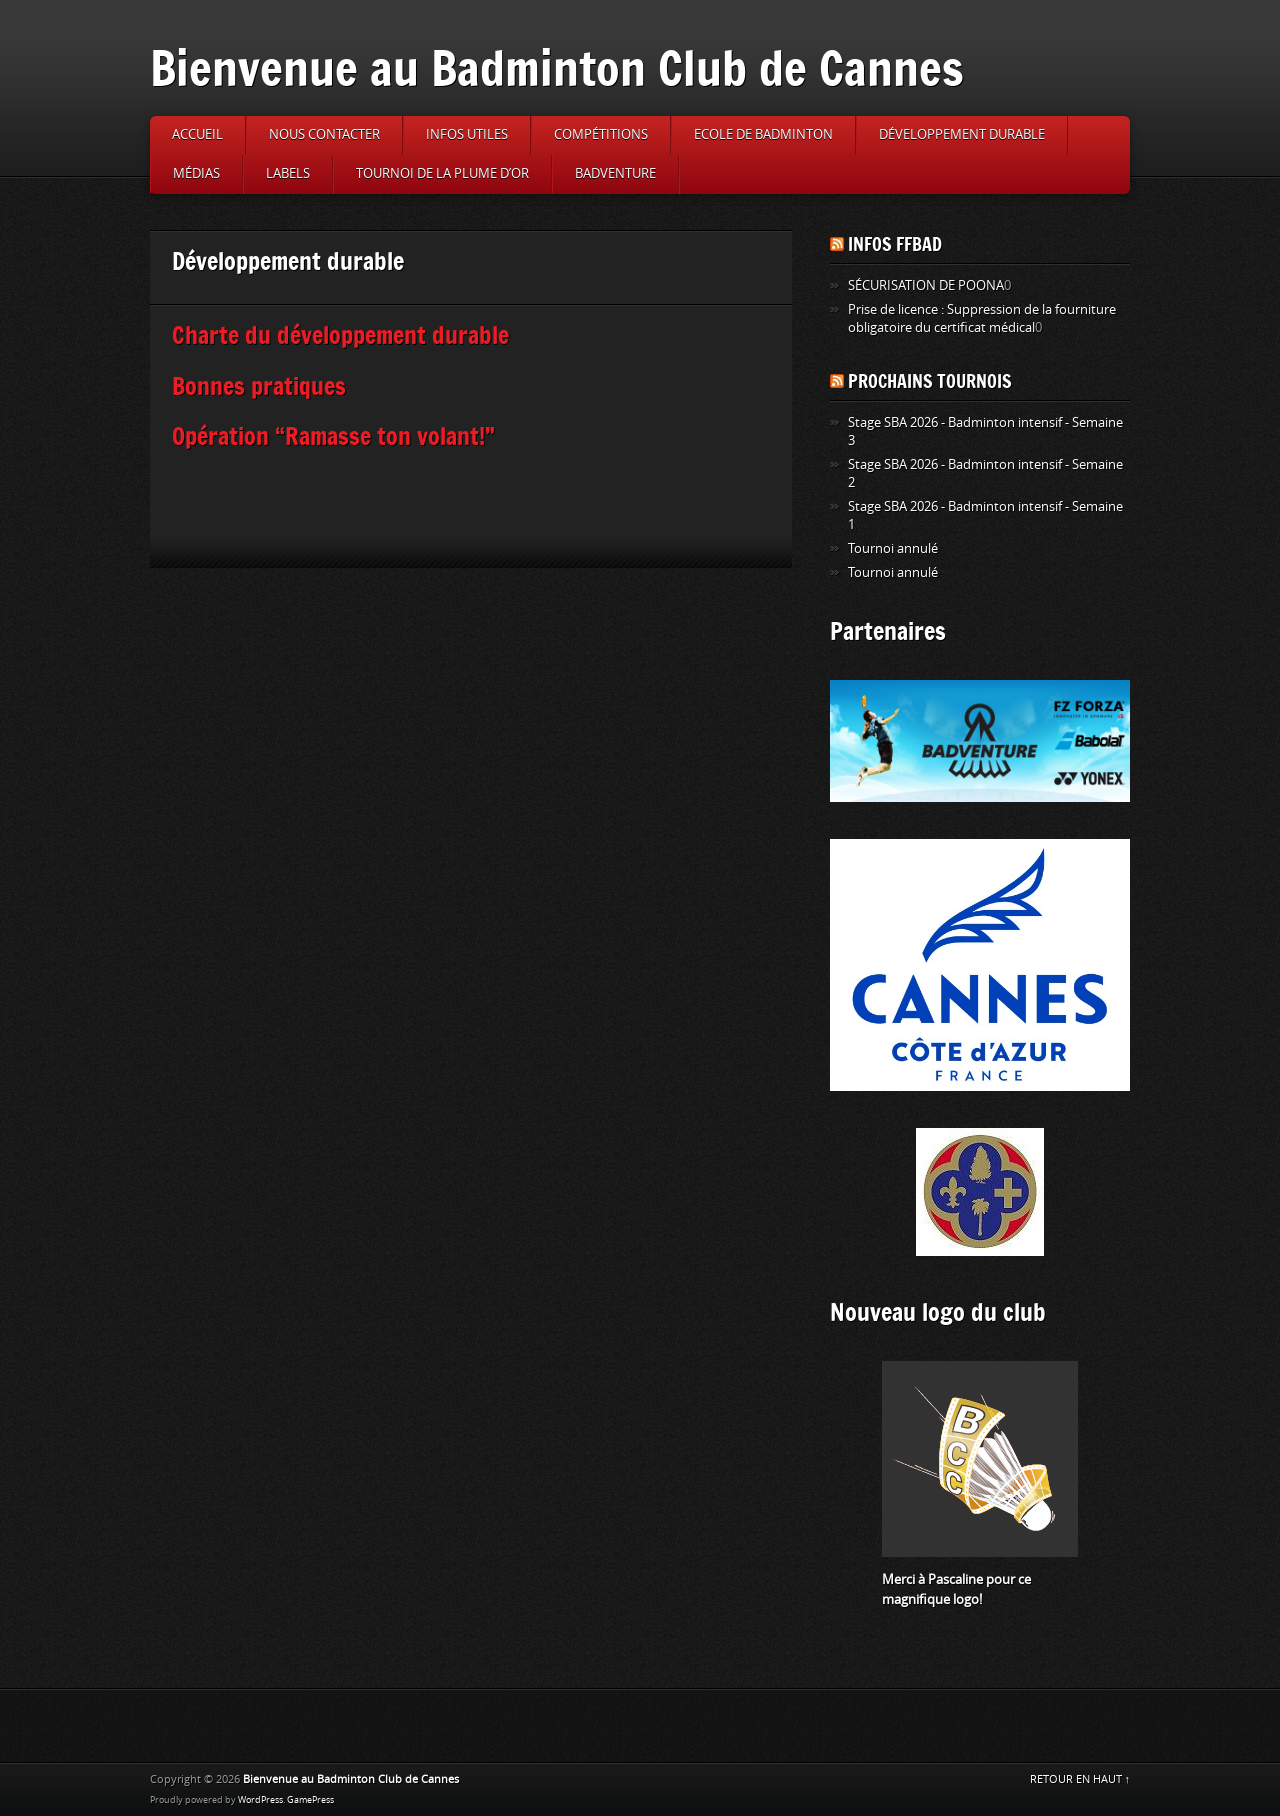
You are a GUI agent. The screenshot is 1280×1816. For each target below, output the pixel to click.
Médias (196, 173)
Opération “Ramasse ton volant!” (333, 435)
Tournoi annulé (893, 548)
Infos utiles (467, 134)
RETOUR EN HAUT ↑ (1080, 1779)
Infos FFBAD (895, 244)
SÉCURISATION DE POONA (926, 285)
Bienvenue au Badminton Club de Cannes (557, 67)
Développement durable (962, 134)
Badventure (615, 173)
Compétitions (601, 134)
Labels (288, 173)
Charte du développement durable (340, 334)
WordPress (260, 1800)
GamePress (310, 1800)
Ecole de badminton (763, 134)
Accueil (197, 134)
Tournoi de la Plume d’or (442, 173)
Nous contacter (324, 134)
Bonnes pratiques (259, 385)
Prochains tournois (930, 381)
